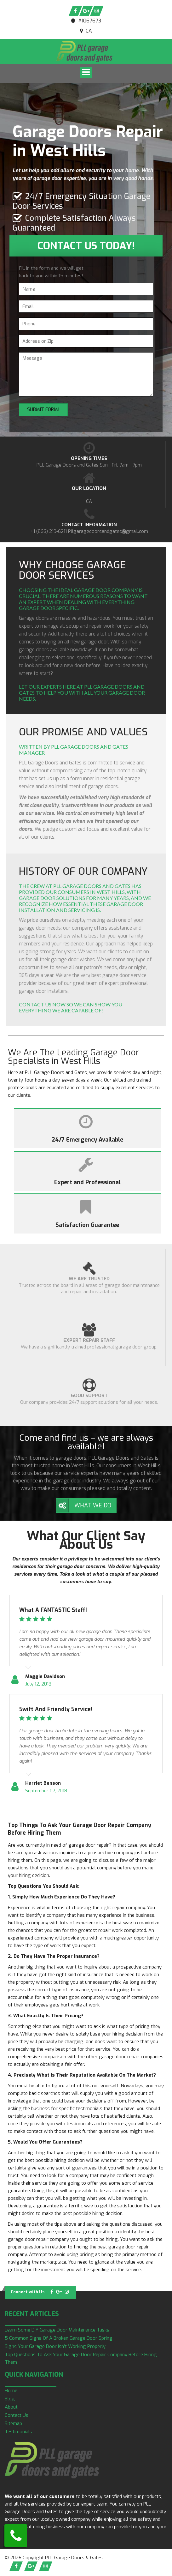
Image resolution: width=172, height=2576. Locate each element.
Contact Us (16, 2415)
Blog (10, 2399)
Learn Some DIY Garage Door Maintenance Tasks (57, 2330)
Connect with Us (27, 2292)
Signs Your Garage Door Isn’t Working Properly (55, 2346)
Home (11, 2390)
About (11, 2407)
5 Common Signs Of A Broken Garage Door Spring (58, 2338)
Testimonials (18, 2431)
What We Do (92, 1505)
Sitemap (13, 2423)
